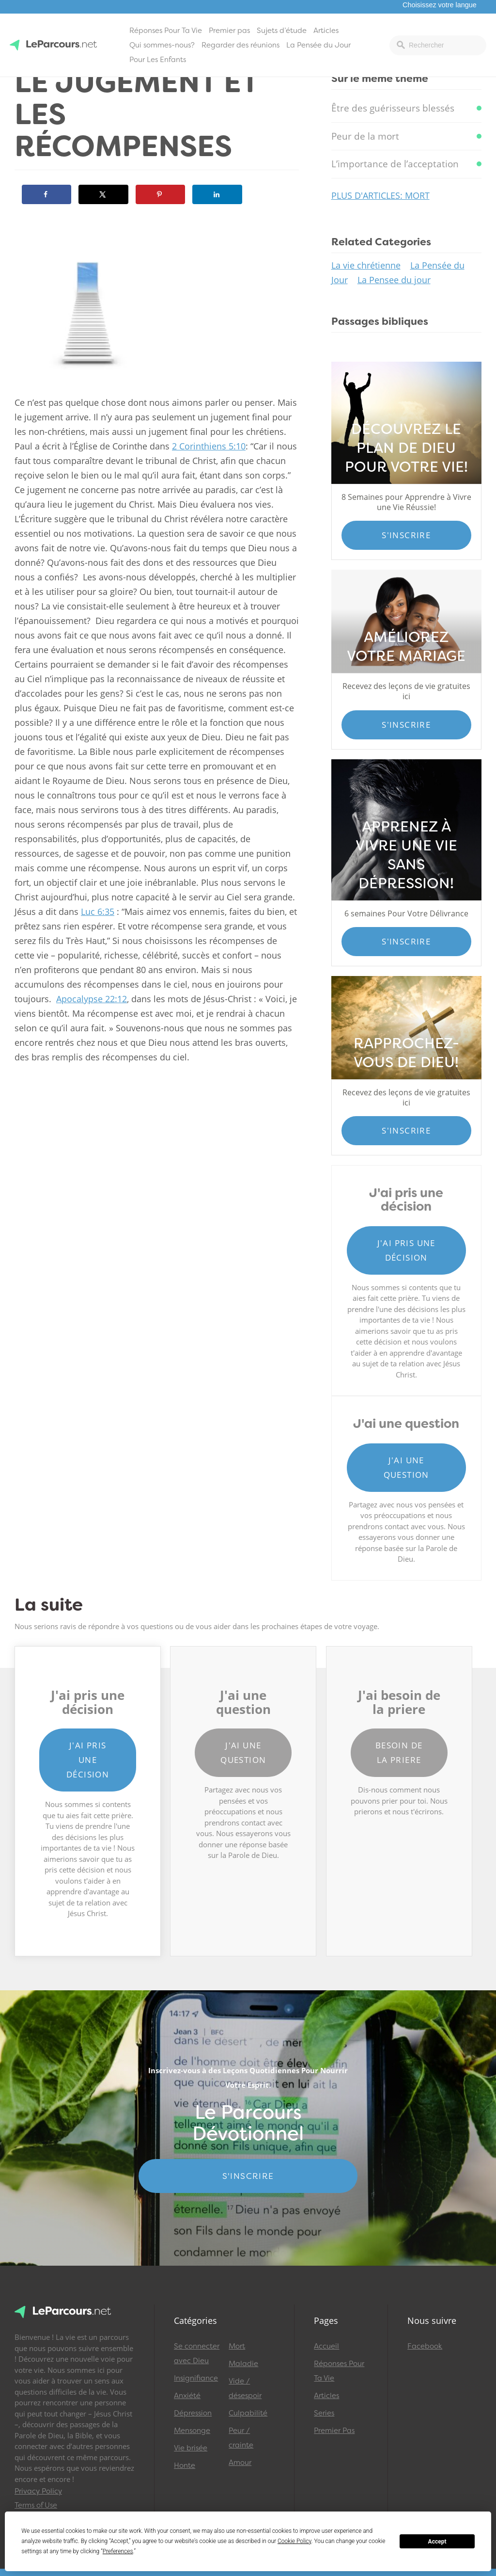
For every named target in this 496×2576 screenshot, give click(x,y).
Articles (326, 30)
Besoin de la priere (399, 1752)
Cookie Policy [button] (294, 2541)
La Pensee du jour (394, 280)
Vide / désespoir (245, 2388)
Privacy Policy (38, 2491)
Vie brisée (190, 2448)
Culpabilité (248, 2413)
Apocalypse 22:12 (91, 999)
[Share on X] (103, 194)
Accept (437, 2541)
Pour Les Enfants (157, 59)
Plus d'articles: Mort (380, 195)
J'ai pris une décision (406, 1250)
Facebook (424, 2346)
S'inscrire (406, 535)
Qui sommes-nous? (162, 45)
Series (324, 2413)
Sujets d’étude (282, 30)
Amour (240, 2462)
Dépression (193, 2413)
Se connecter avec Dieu (196, 2353)
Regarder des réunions (240, 45)
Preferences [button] (118, 2551)
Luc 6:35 (97, 911)
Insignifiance (196, 2378)
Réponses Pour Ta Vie (165, 30)
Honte (184, 2465)
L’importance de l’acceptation (395, 164)
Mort (237, 2346)
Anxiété (187, 2395)
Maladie (243, 2363)
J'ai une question (406, 1467)
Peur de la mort (365, 136)
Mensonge (192, 2430)
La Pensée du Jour (318, 45)
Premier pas (229, 30)
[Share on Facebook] (46, 194)
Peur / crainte (241, 2438)
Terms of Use (36, 2505)
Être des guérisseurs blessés (392, 108)
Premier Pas (334, 2430)
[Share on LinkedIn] (217, 194)
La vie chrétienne (366, 265)
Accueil (326, 2346)
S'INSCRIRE (248, 2176)
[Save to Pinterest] (160, 194)
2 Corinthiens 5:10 (209, 446)
